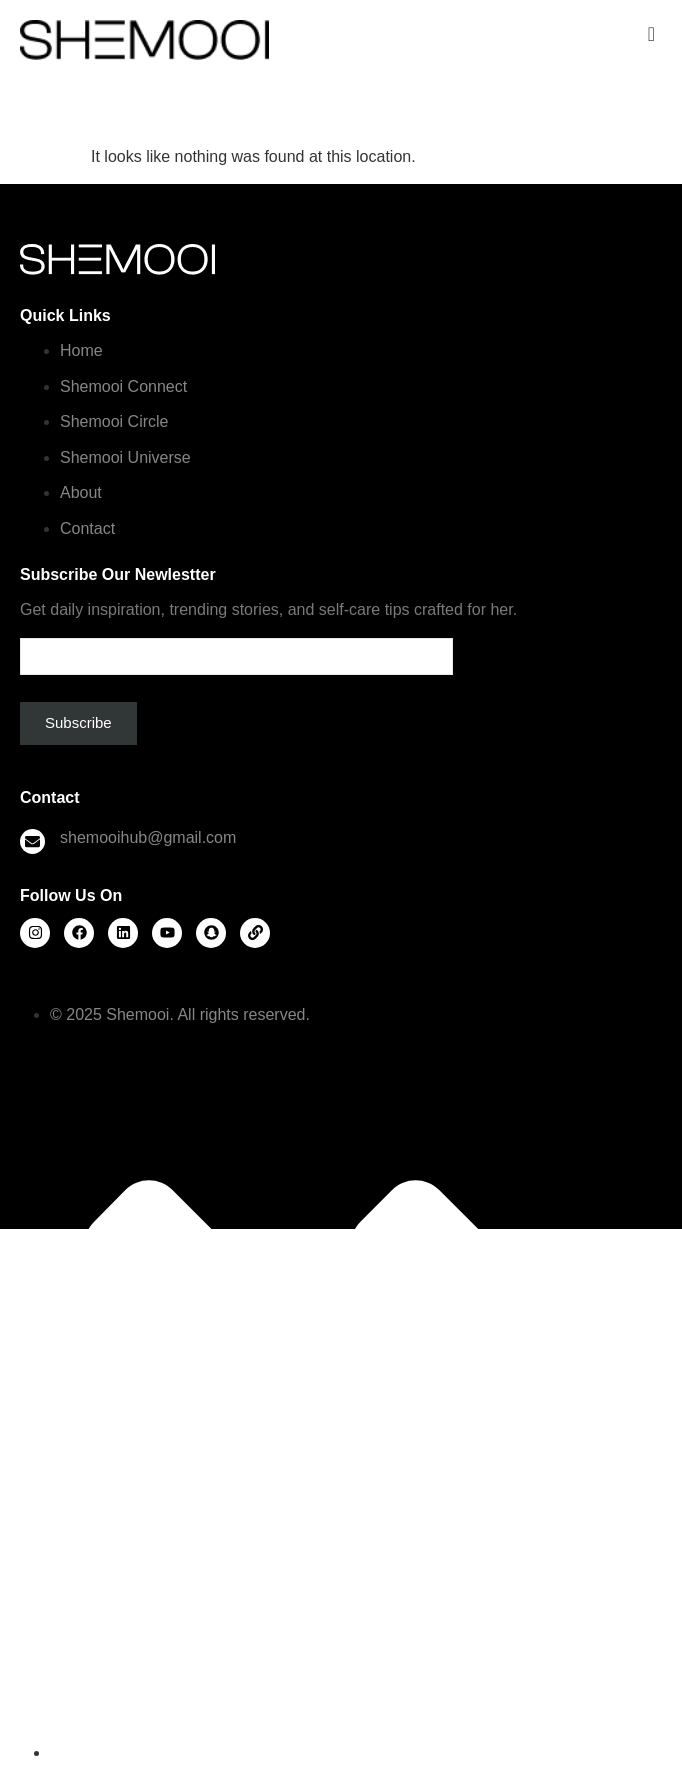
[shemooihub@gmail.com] (32, 841)
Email (236, 648)
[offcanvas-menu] (651, 34)
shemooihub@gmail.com (148, 837)
